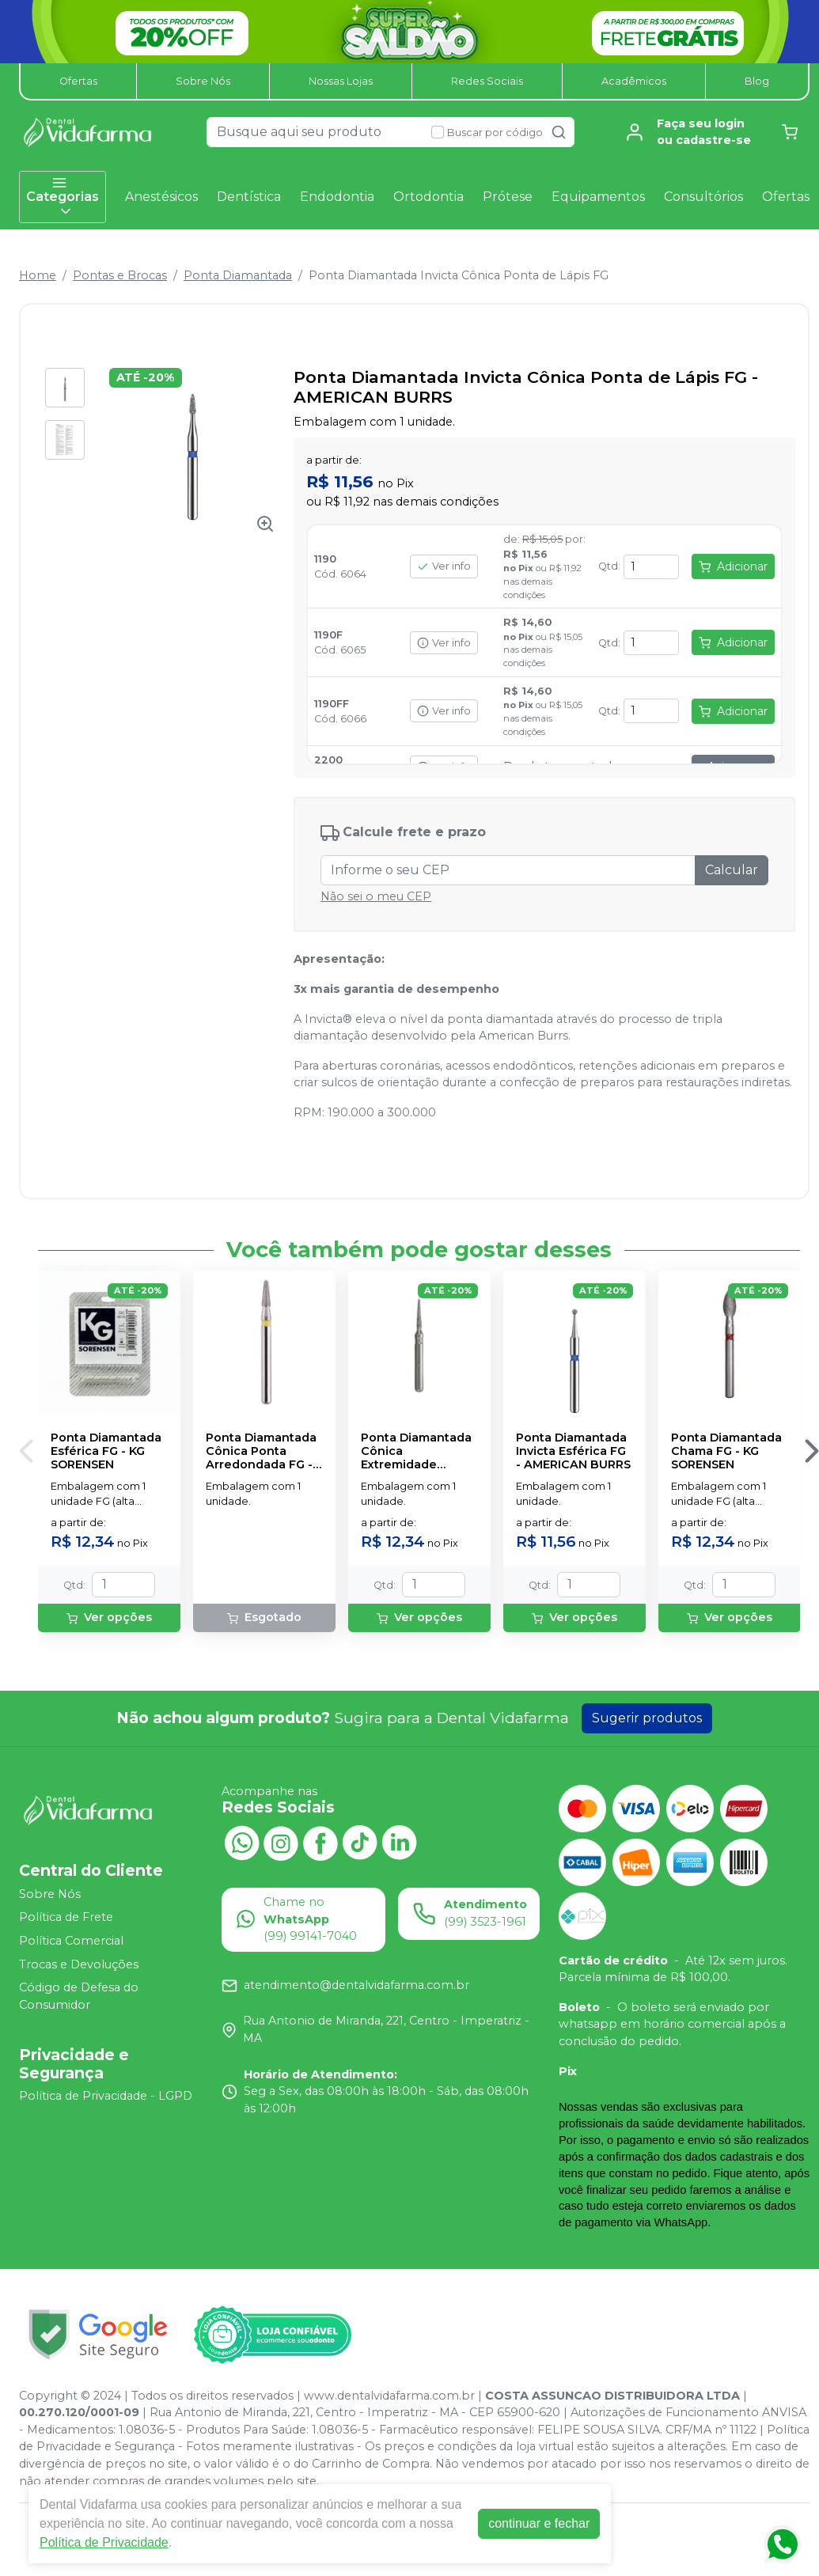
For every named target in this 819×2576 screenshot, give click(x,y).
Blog (757, 81)
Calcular (731, 869)
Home (37, 275)
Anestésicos (161, 196)
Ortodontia (428, 196)
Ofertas (78, 81)
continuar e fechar (539, 2523)
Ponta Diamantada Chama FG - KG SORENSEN (726, 1451)
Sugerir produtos (647, 1718)
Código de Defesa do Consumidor (78, 1996)
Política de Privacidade (104, 2542)
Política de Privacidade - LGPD (105, 2096)
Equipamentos (598, 196)
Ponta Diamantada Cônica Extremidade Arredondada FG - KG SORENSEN (416, 1451)
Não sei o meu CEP (375, 896)
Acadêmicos (633, 81)
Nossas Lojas (341, 81)
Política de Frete (66, 1918)
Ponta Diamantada (238, 275)
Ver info (444, 566)
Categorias (62, 197)
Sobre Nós (203, 81)
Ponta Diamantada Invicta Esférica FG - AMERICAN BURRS (573, 1451)
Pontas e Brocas (120, 275)
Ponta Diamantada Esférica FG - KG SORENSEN (106, 1451)
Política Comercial (71, 1941)
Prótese (508, 196)
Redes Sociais (487, 81)
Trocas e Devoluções (78, 1964)
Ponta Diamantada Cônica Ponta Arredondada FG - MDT (261, 1451)
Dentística (249, 196)
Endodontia (337, 196)
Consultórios (703, 196)
